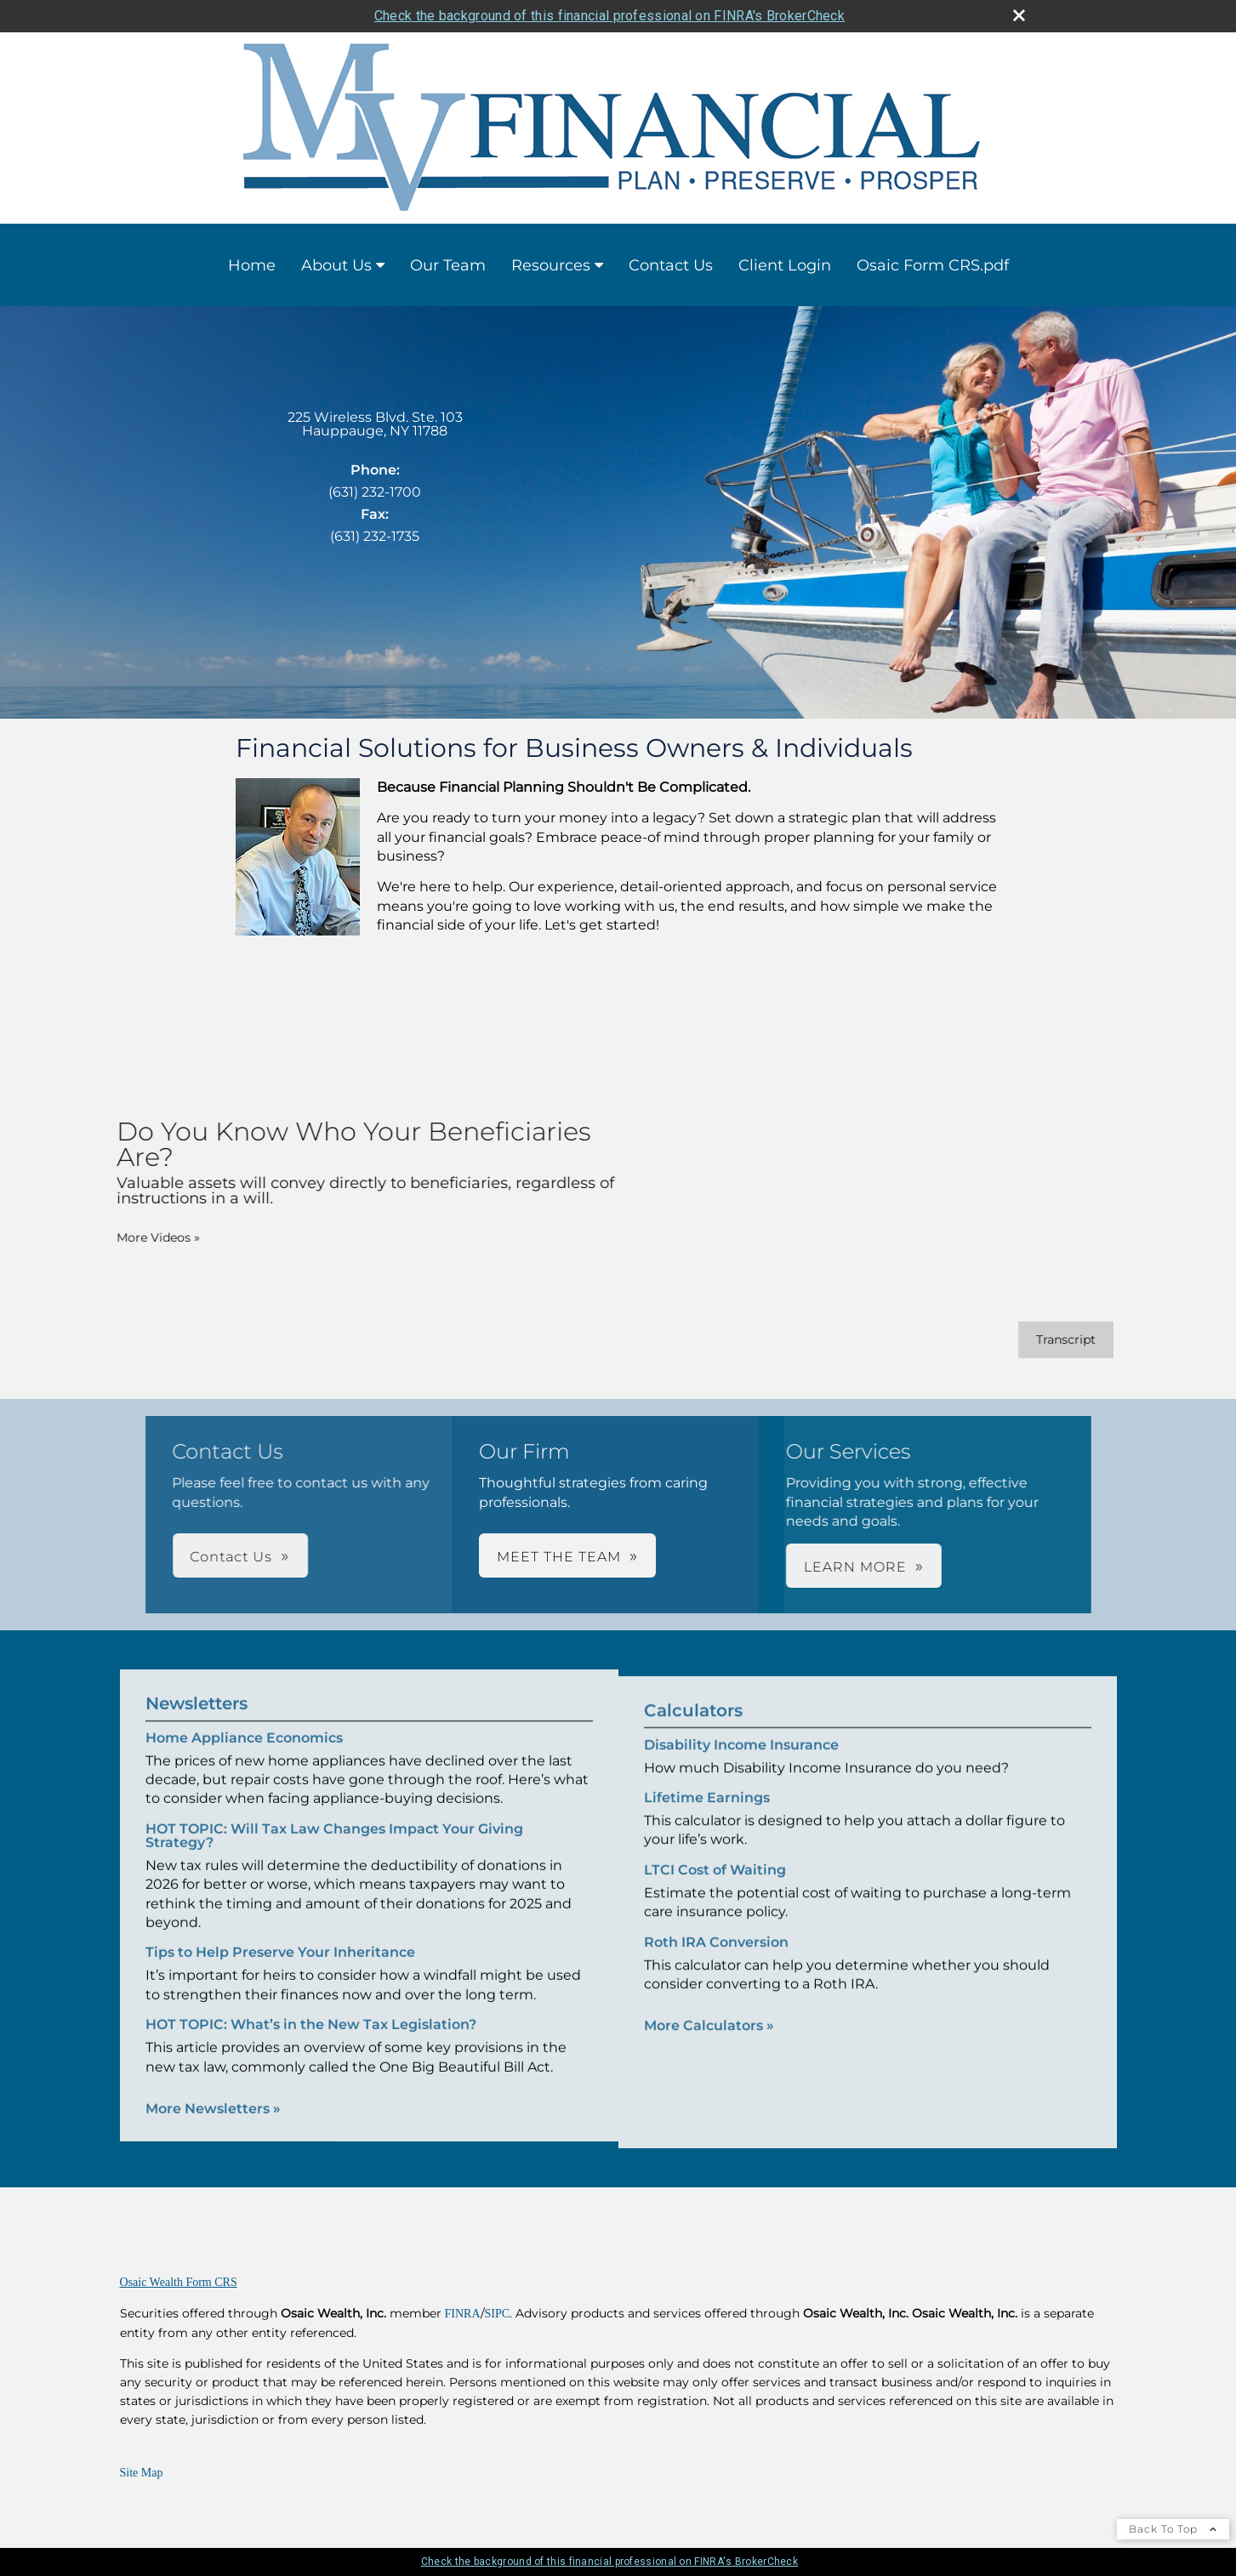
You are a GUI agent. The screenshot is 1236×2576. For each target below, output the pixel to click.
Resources (550, 265)
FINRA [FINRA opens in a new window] (463, 2313)
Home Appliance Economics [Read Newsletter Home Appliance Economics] (244, 1714)
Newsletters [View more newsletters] (196, 1679)
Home (252, 265)
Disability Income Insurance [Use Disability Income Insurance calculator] (741, 1768)
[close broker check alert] (1019, 15)
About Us (336, 265)
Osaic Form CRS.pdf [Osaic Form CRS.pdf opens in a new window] (933, 265)
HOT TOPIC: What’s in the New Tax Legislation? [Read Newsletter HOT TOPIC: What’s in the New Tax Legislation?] (310, 2001)
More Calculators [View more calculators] (709, 2049)
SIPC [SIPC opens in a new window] (497, 2313)
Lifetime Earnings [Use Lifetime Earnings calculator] (707, 1821)
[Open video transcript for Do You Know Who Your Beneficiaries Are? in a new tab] (1041, 1340)
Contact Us (671, 265)
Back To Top (1173, 2528)
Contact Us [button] (419, 1557)
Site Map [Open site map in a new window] (141, 2472)
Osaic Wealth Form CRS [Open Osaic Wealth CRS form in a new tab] (178, 2282)
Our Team (448, 265)
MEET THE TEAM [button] (559, 1557)
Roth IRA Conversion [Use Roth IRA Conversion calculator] (716, 1966)
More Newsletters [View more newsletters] (213, 2085)
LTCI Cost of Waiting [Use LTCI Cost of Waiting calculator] (715, 1893)
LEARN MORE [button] (667, 1567)
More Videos (133, 1237)
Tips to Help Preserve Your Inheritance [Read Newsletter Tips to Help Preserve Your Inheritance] (280, 1928)
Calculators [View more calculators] (693, 1734)
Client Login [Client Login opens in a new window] (784, 265)
